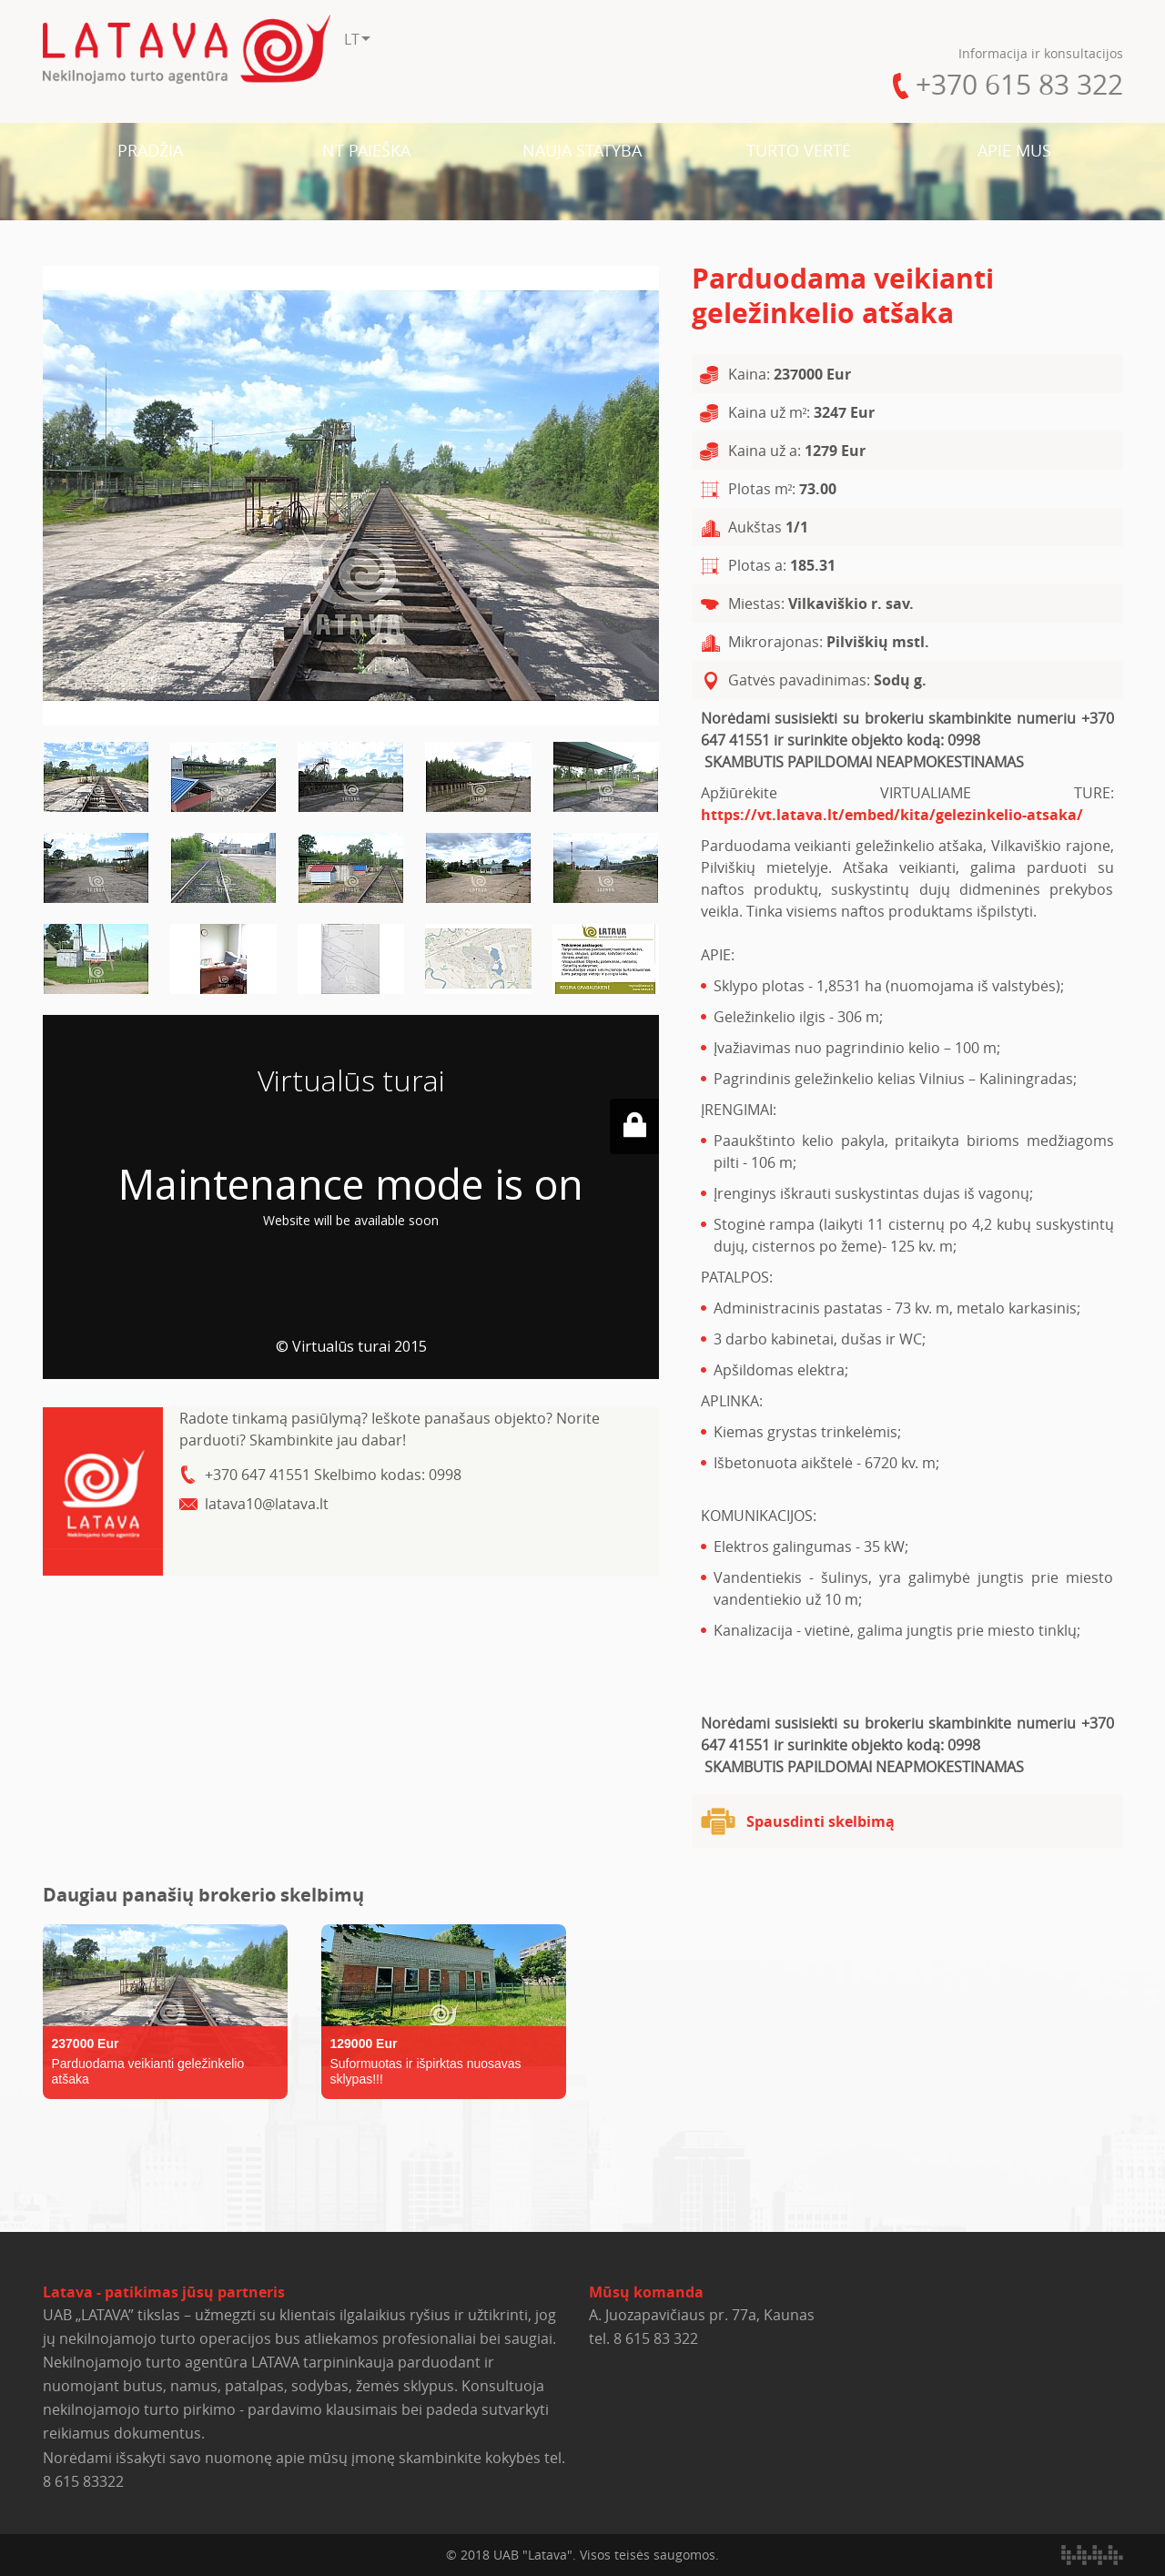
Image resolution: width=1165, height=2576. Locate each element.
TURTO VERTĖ (798, 150)
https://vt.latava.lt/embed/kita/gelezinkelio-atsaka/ (892, 815)
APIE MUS (1014, 150)
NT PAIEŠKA (366, 150)
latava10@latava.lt (267, 1504)
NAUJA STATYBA (582, 150)
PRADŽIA (150, 150)
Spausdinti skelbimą (820, 1821)
